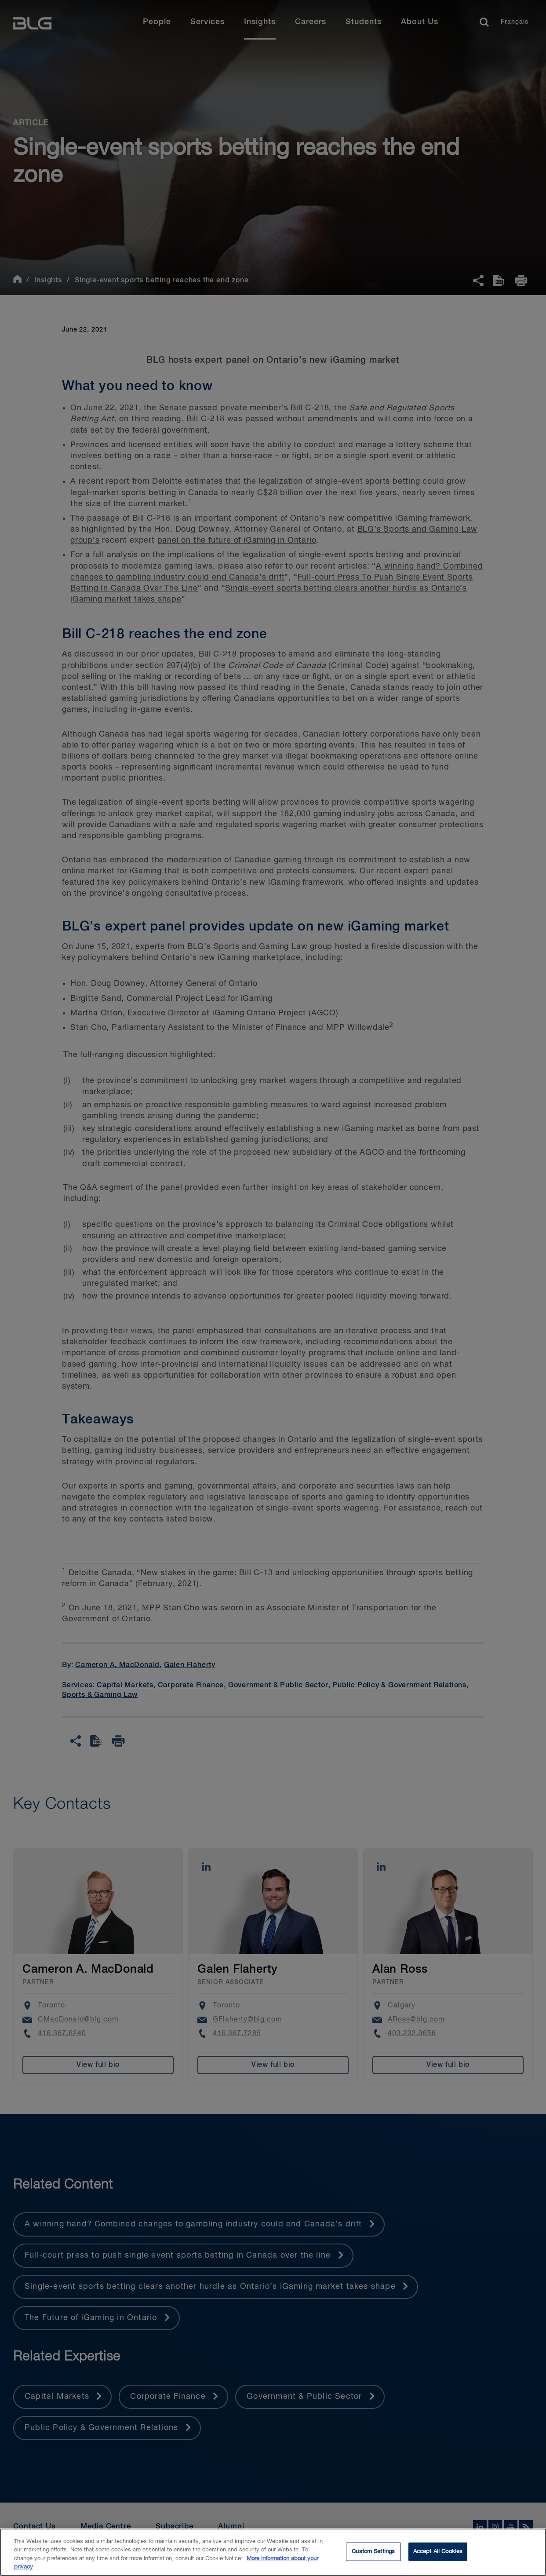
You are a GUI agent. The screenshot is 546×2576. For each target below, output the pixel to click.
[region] (273, 2552)
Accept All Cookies (437, 2551)
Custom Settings (373, 2551)
